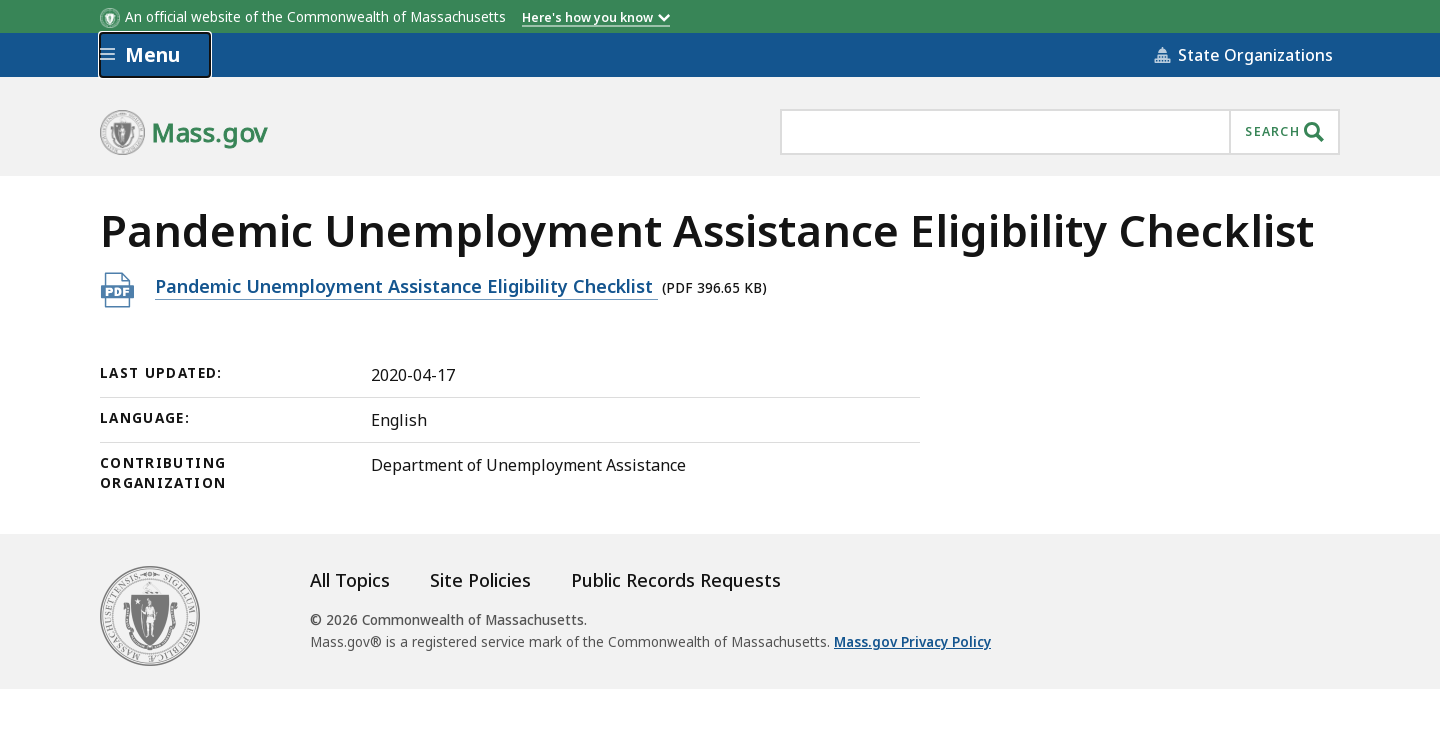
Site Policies (480, 580)
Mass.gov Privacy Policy (912, 642)
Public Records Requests (676, 580)
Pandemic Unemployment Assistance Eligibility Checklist (406, 285)
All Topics (350, 580)
